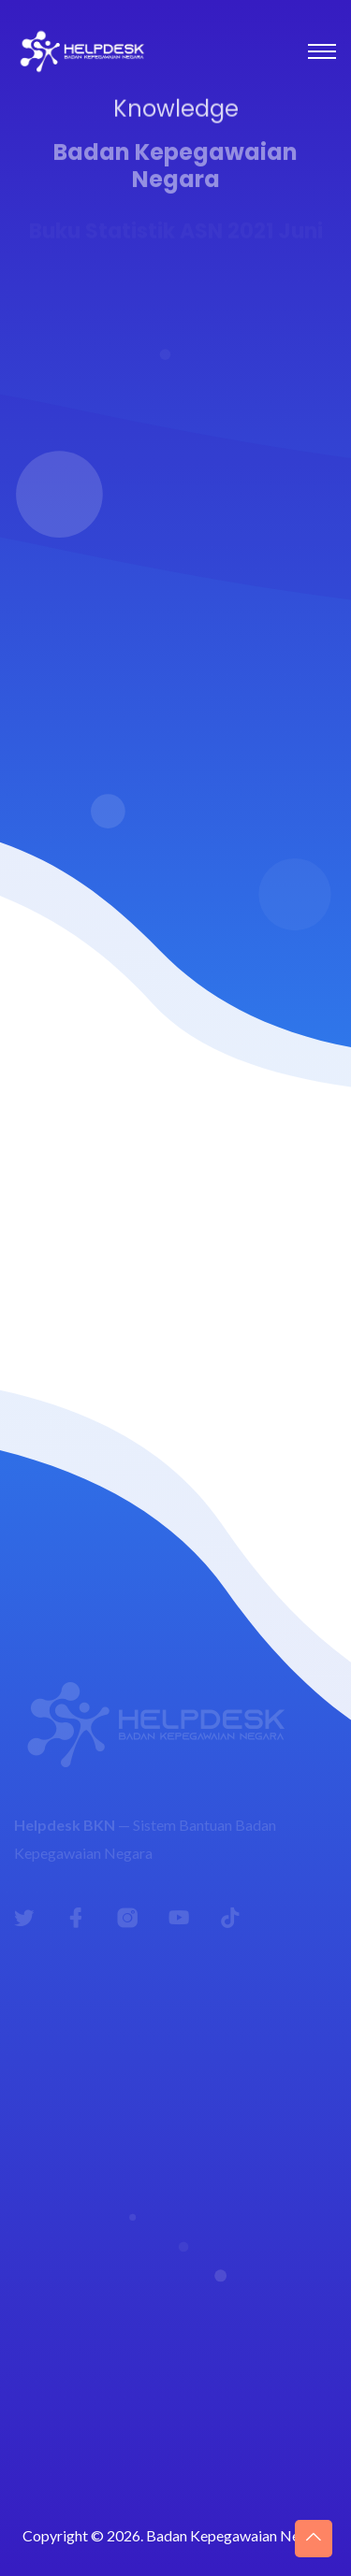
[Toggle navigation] (322, 51)
